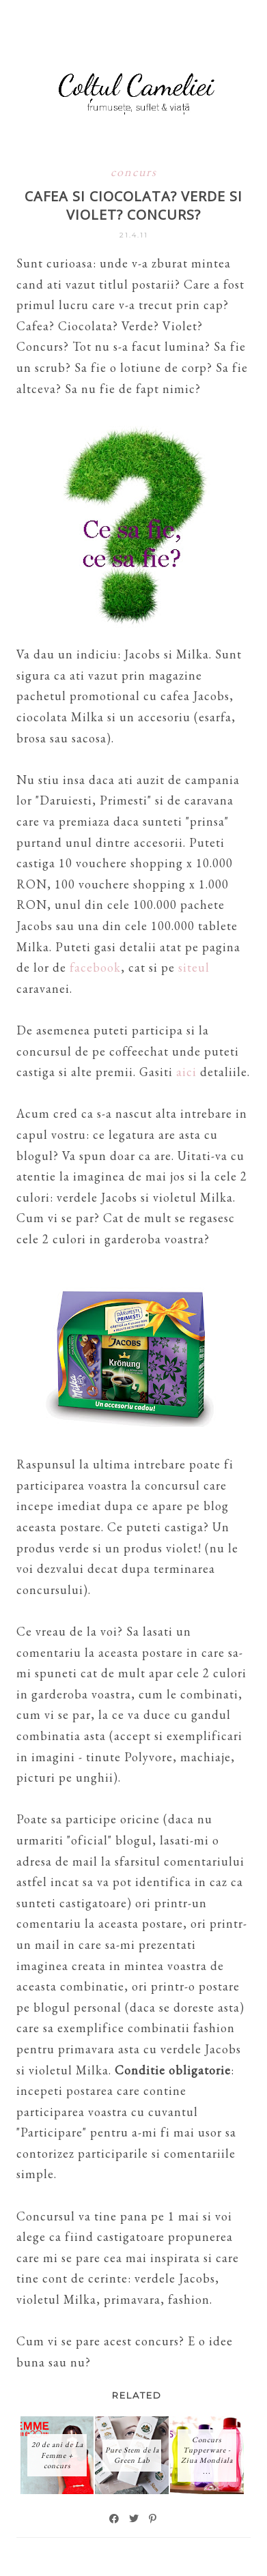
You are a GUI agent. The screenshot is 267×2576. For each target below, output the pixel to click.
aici (188, 1072)
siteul (194, 967)
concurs (134, 171)
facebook (95, 967)
